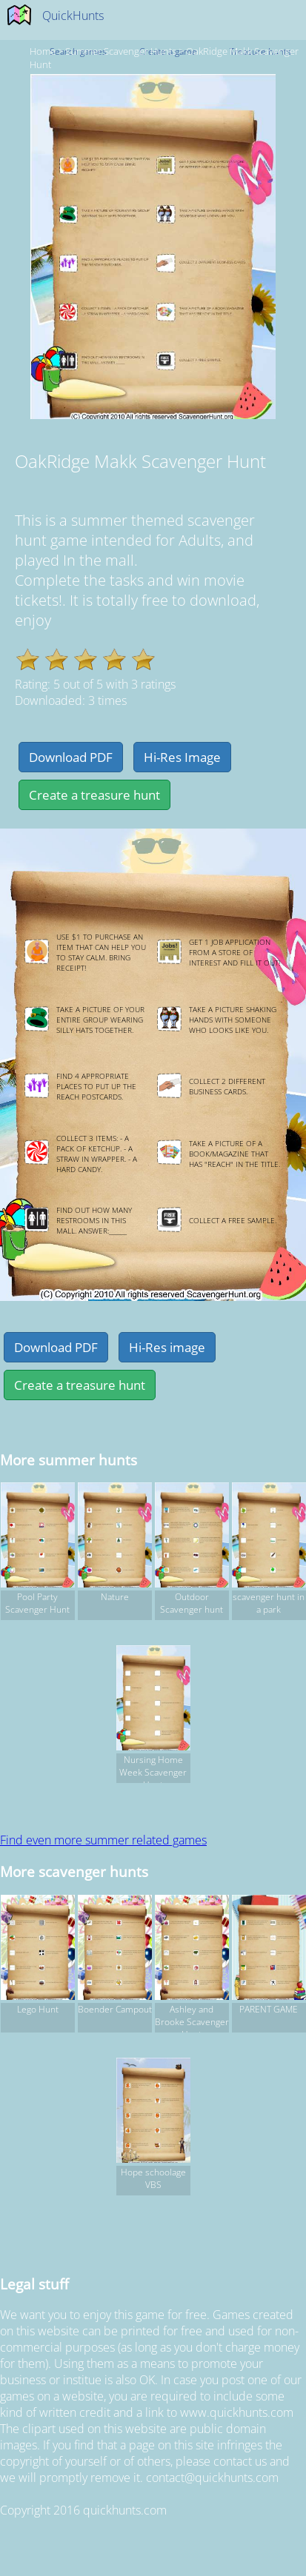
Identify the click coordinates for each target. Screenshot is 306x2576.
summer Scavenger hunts (120, 51)
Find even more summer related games (103, 1840)
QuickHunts (73, 15)
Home (43, 51)
